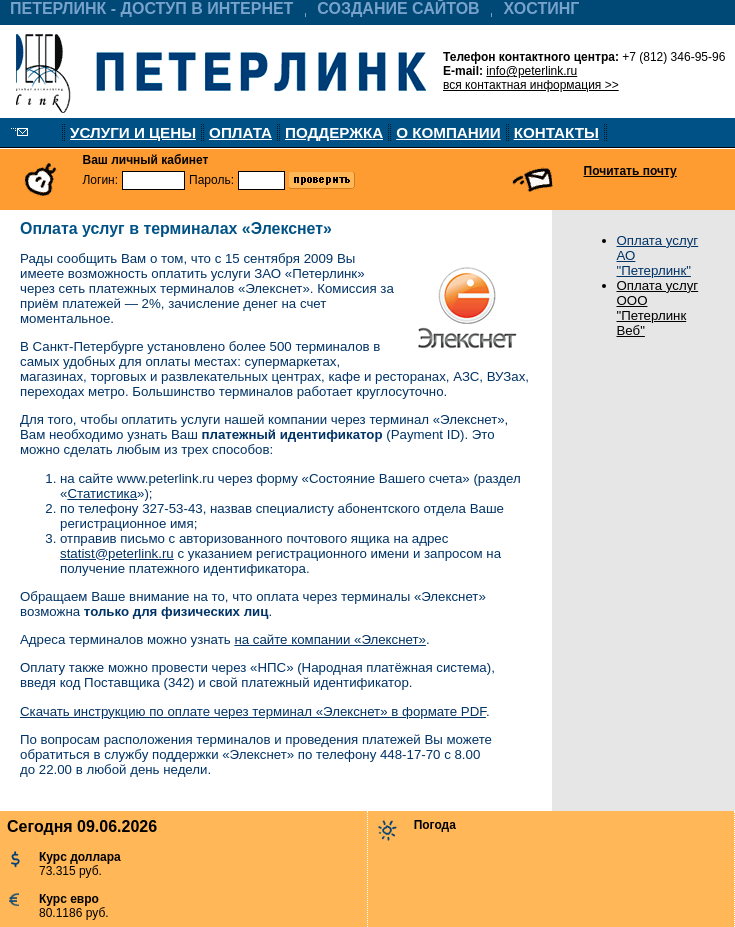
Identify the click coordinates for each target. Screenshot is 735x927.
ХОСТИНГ (542, 8)
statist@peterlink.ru (117, 553)
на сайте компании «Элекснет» (330, 639)
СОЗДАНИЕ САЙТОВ (398, 8)
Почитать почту (630, 171)
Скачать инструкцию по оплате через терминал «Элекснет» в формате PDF (253, 711)
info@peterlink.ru (531, 71)
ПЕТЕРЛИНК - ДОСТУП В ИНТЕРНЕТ (151, 8)
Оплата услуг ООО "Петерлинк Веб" (658, 308)
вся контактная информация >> (531, 85)
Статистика (102, 493)
